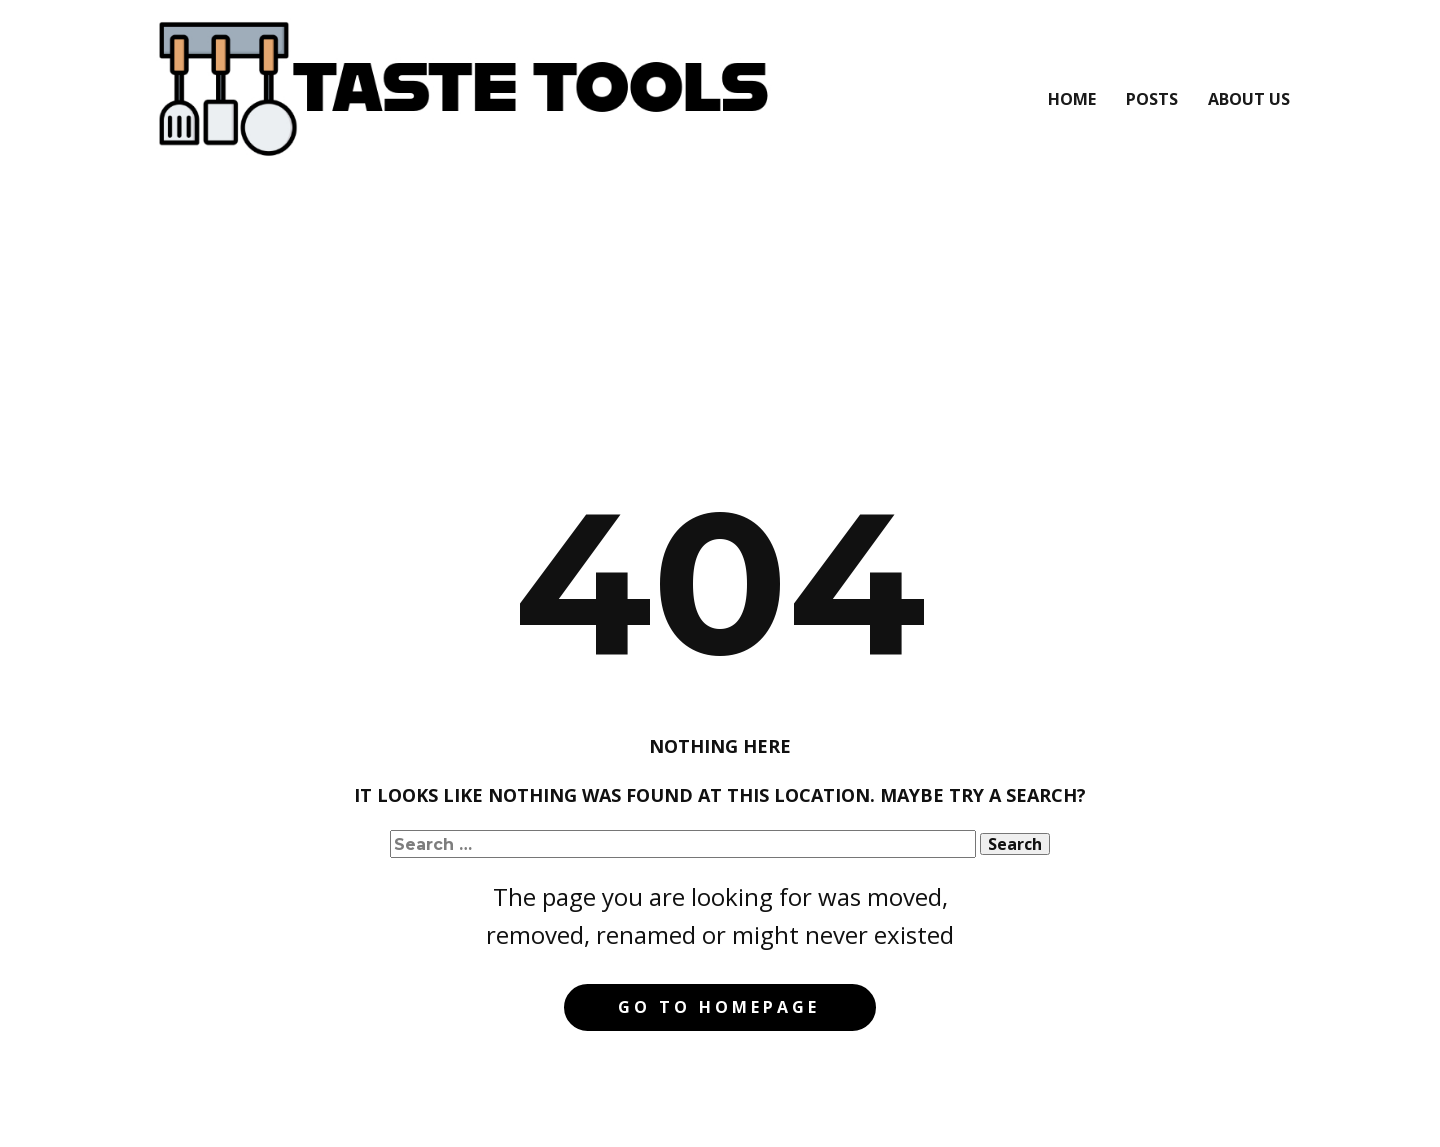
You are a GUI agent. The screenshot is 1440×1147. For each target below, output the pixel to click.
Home (1072, 99)
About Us (1249, 99)
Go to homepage (719, 1007)
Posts (1152, 99)
